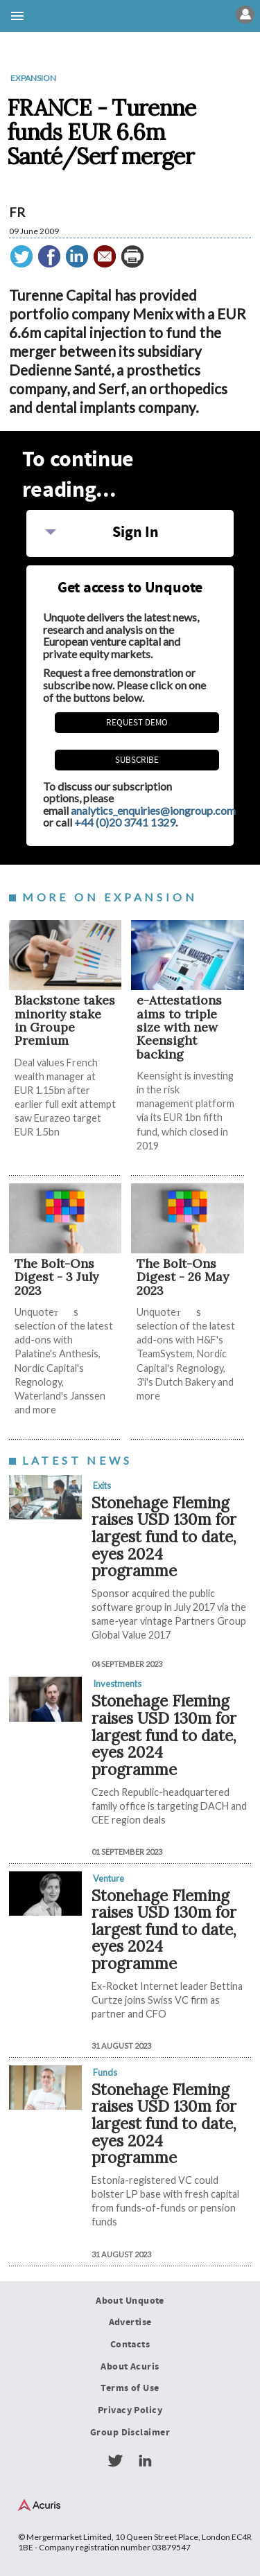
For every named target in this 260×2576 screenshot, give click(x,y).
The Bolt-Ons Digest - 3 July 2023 (56, 1276)
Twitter (115, 2461)
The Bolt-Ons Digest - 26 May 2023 (183, 1276)
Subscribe (137, 760)
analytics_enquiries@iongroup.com (153, 810)
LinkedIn (145, 2461)
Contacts (130, 2345)
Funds (105, 2072)
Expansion (33, 78)
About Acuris (130, 2367)
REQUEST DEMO (137, 722)
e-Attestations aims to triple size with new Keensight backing (179, 1026)
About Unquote (130, 2301)
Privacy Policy (130, 2410)
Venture (108, 1878)
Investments (117, 1683)
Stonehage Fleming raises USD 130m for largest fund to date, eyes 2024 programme (164, 1536)
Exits (102, 1485)
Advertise (130, 2322)
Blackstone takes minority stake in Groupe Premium (65, 1020)
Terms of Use (130, 2388)
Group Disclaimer (130, 2433)
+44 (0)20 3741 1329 (124, 822)
